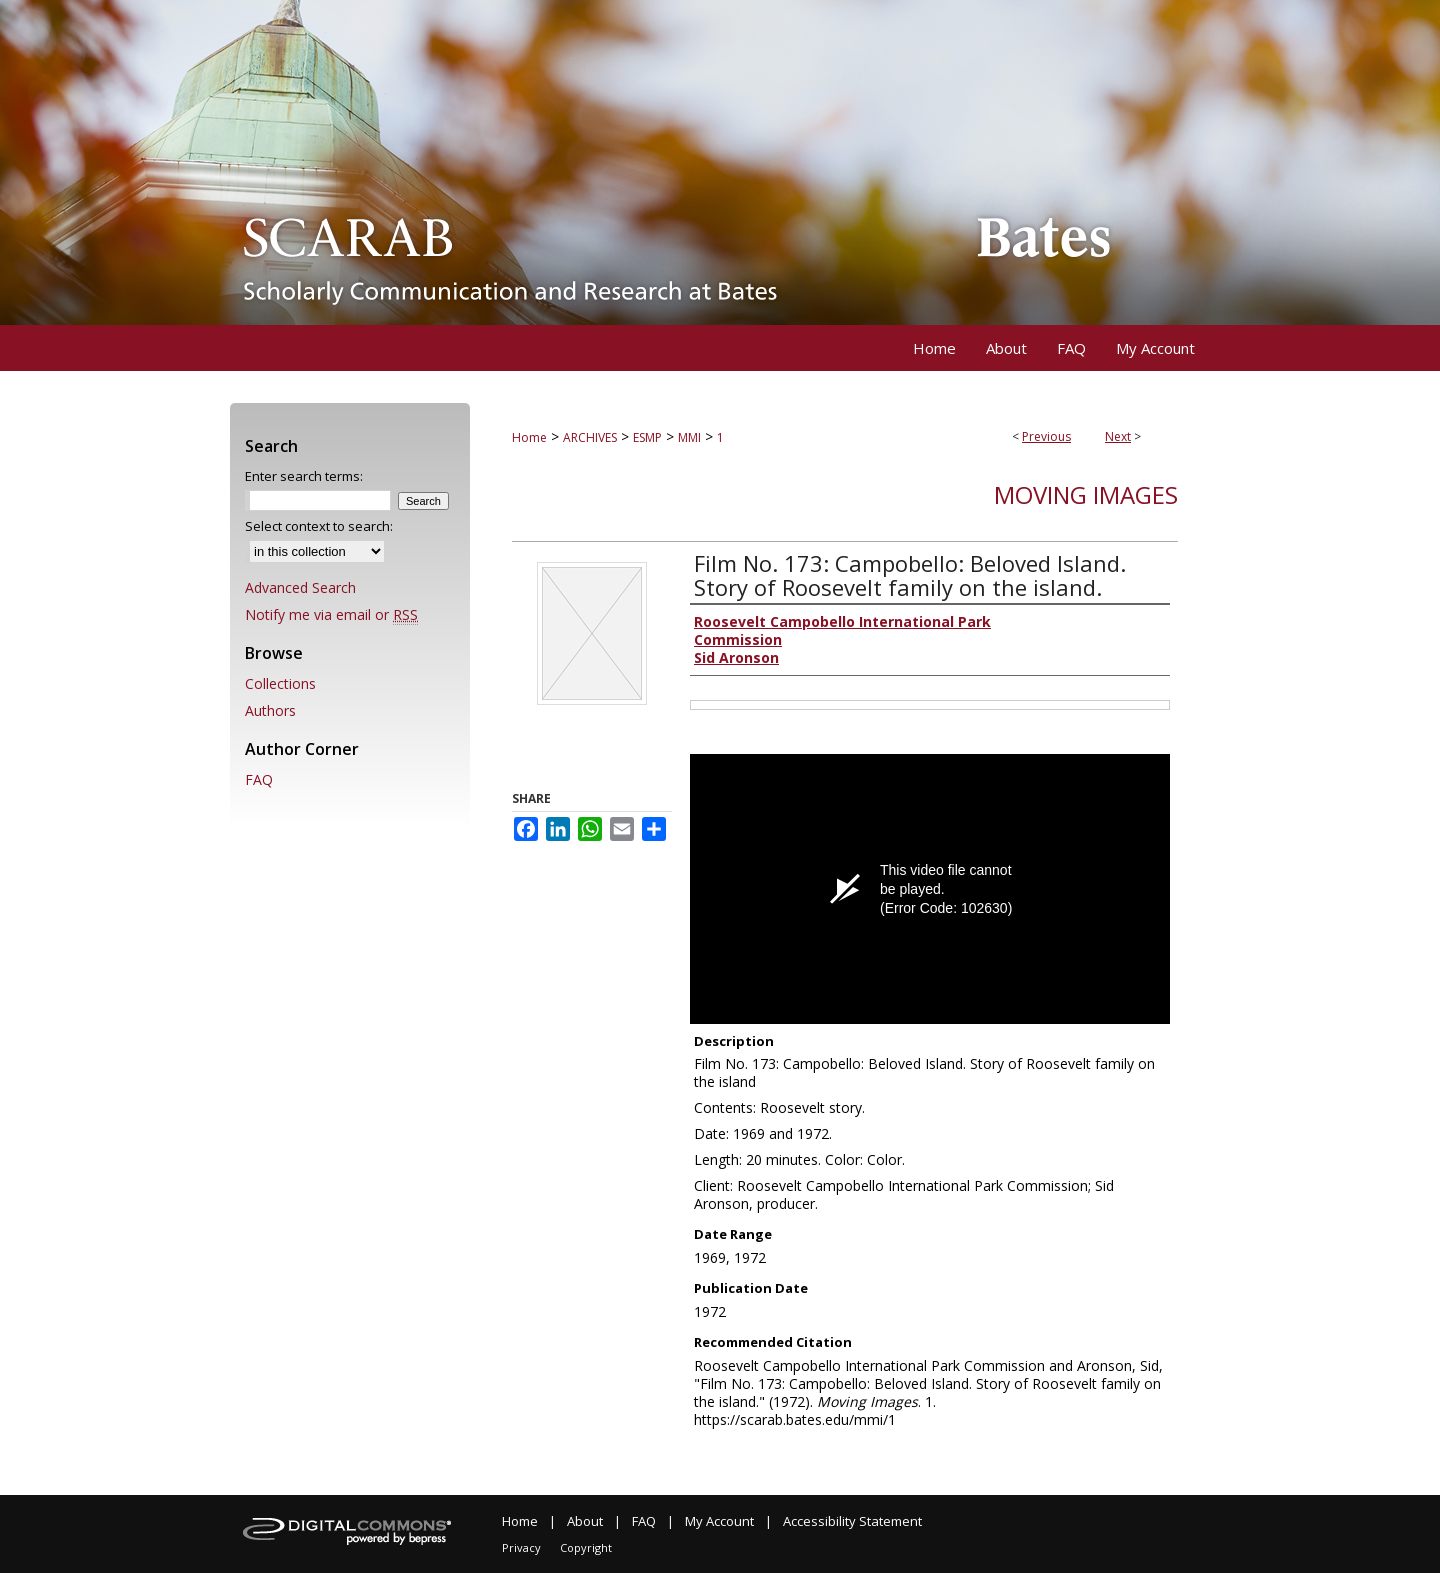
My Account (719, 1521)
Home (529, 437)
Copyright (586, 1547)
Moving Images (1086, 494)
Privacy (521, 1547)
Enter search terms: (304, 476)
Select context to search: (319, 526)
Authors (270, 710)
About (585, 1521)
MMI (689, 437)
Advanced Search (300, 587)
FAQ (259, 779)
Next (1118, 436)
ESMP (647, 437)
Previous (1046, 436)
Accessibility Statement (852, 1521)
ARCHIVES (590, 437)
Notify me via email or (331, 614)
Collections (280, 683)
